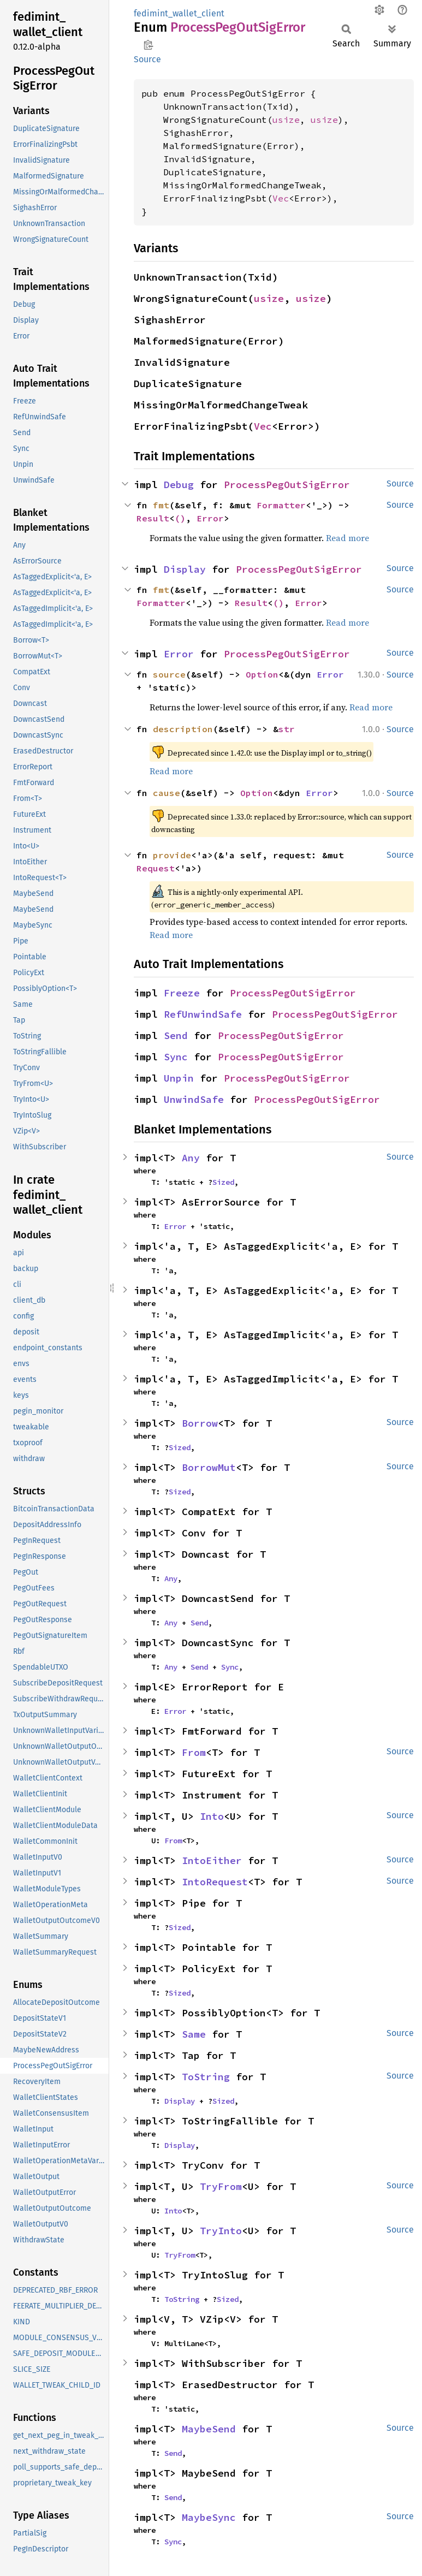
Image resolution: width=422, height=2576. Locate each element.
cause (166, 792)
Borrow (200, 1423)
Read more (347, 538)
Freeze (182, 993)
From (194, 1752)
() (180, 518)
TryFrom (221, 2186)
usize (286, 119)
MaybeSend (209, 2429)
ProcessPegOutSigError (287, 484)
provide (172, 855)
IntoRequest (215, 1881)
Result (152, 518)
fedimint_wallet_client (179, 13)
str (286, 728)
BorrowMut (209, 1467)
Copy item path (148, 44)
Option (262, 674)
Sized (223, 1182)
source (169, 674)
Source (147, 59)
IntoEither (212, 1860)
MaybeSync (209, 2517)
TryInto (221, 2230)
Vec (280, 198)
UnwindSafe (194, 1099)
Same (194, 2034)
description (183, 728)
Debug (179, 484)
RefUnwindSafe (203, 1014)
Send (176, 1035)
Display (185, 569)
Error (210, 518)
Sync (176, 1056)
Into (212, 1816)
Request (155, 868)
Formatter (281, 505)
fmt (161, 505)
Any (191, 1158)
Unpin (179, 1078)
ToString (206, 2076)
